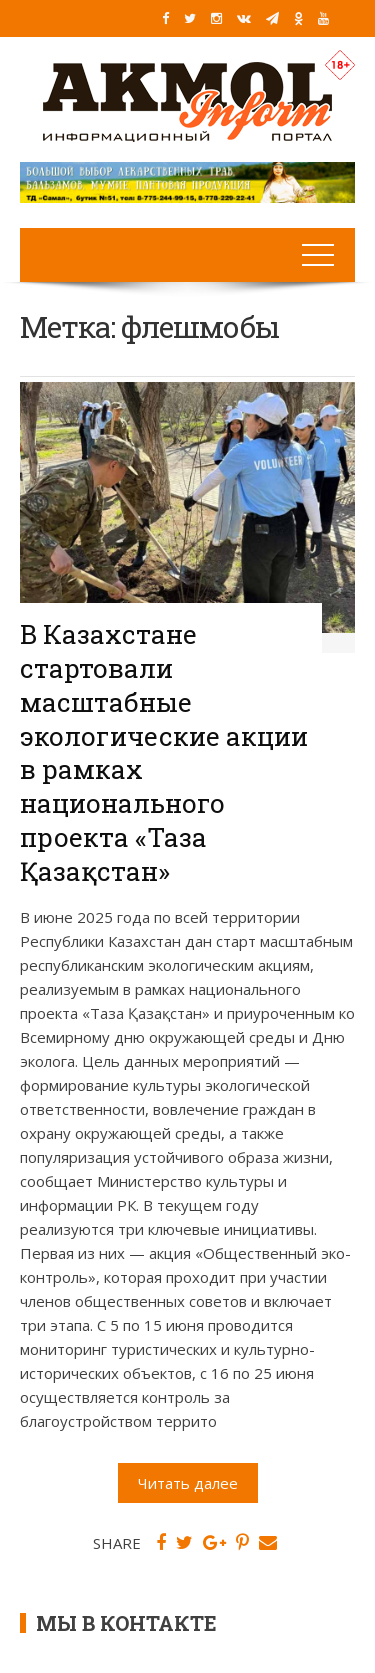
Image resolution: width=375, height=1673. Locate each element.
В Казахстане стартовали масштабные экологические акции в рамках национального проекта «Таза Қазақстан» (164, 752)
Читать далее (188, 1483)
